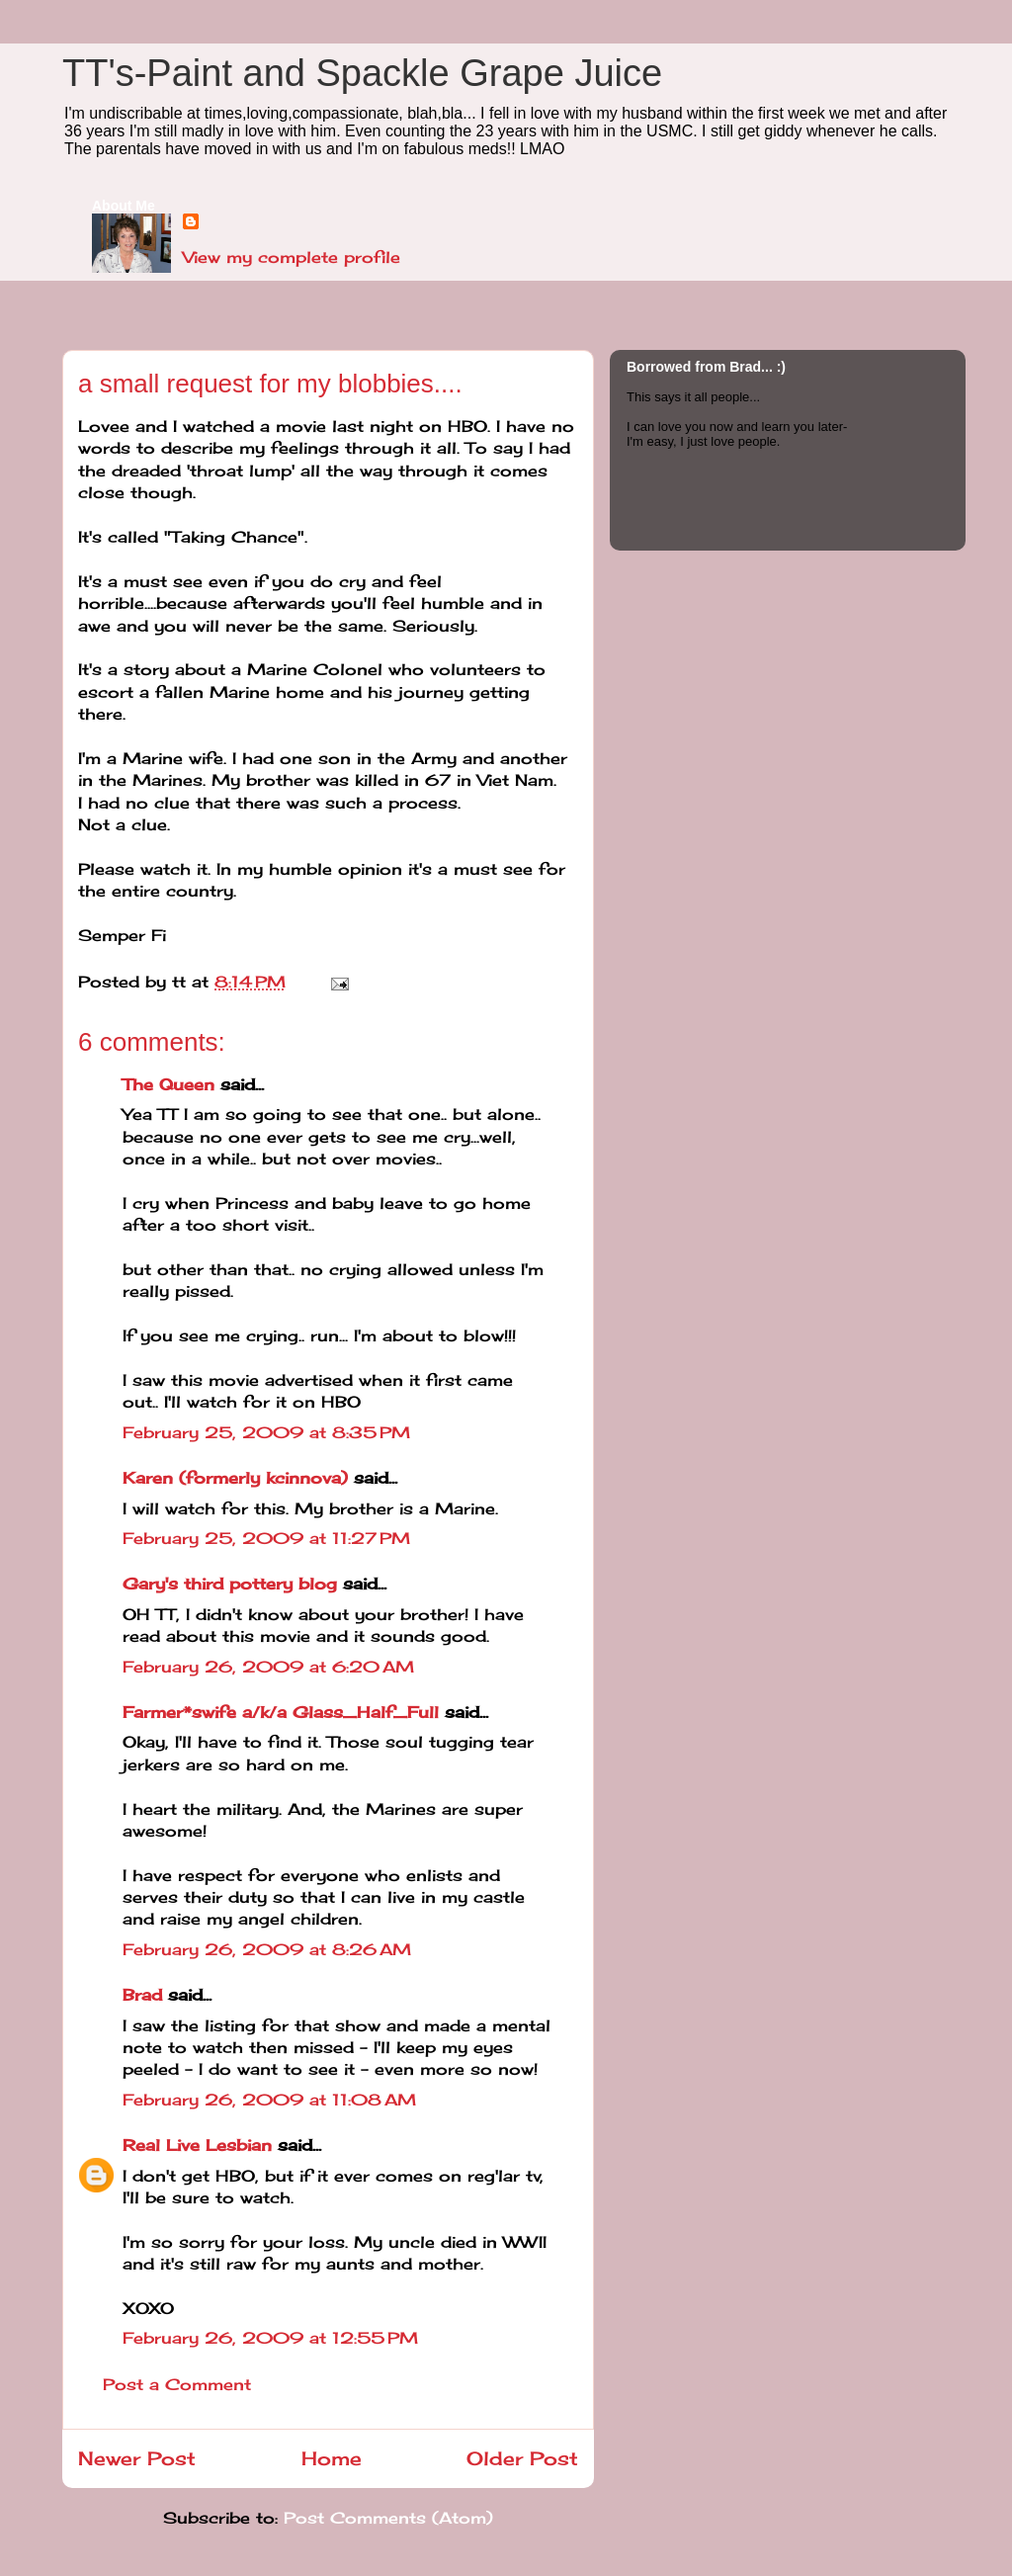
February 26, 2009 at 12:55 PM (270, 2338)
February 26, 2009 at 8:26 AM (267, 1949)
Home (331, 2458)
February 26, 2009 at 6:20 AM (268, 1666)
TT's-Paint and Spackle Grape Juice (362, 73)
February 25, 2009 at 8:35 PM (266, 1432)
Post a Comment (177, 2384)
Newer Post (137, 2458)
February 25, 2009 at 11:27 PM (266, 1538)
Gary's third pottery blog (230, 1583)
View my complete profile (291, 257)
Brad (142, 1995)
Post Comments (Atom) (388, 2518)
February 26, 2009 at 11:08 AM (269, 2099)
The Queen (168, 1084)
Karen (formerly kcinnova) (235, 1478)
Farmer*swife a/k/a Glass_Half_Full (281, 1712)
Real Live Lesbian (197, 2145)
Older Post (522, 2458)
